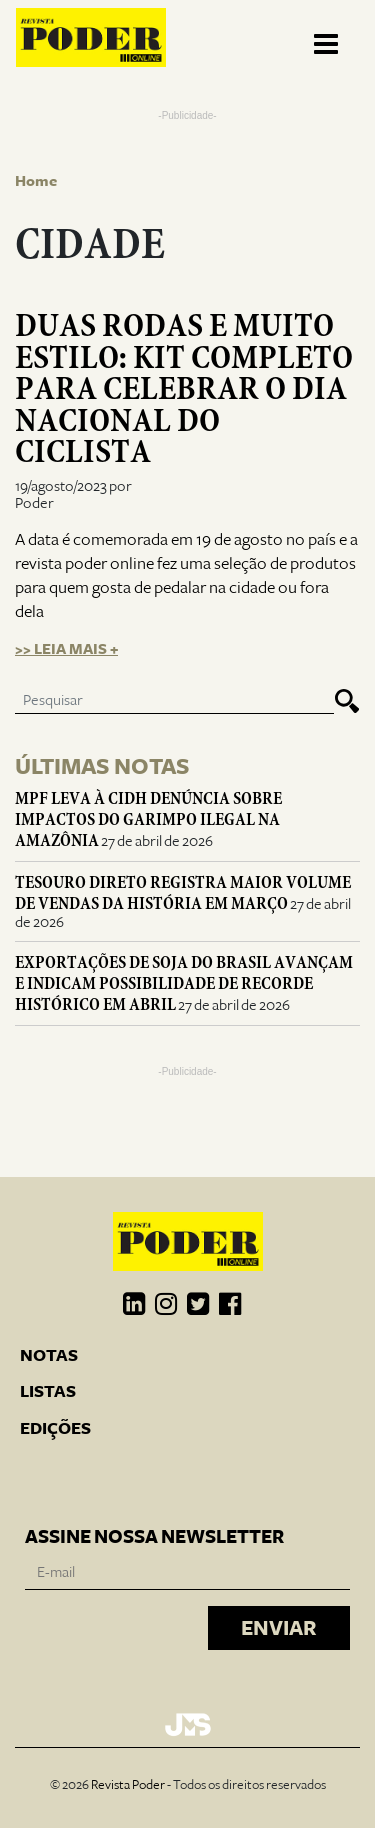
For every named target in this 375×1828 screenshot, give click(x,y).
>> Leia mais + (66, 649)
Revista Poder (128, 1785)
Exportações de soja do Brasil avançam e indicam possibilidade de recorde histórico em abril (184, 983)
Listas (48, 1392)
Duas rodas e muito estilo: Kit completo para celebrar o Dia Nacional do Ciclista (184, 388)
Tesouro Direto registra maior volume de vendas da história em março (183, 893)
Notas (49, 1356)
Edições (55, 1429)
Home (36, 181)
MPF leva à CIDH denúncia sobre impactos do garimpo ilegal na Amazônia (148, 819)
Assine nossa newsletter (154, 1537)
